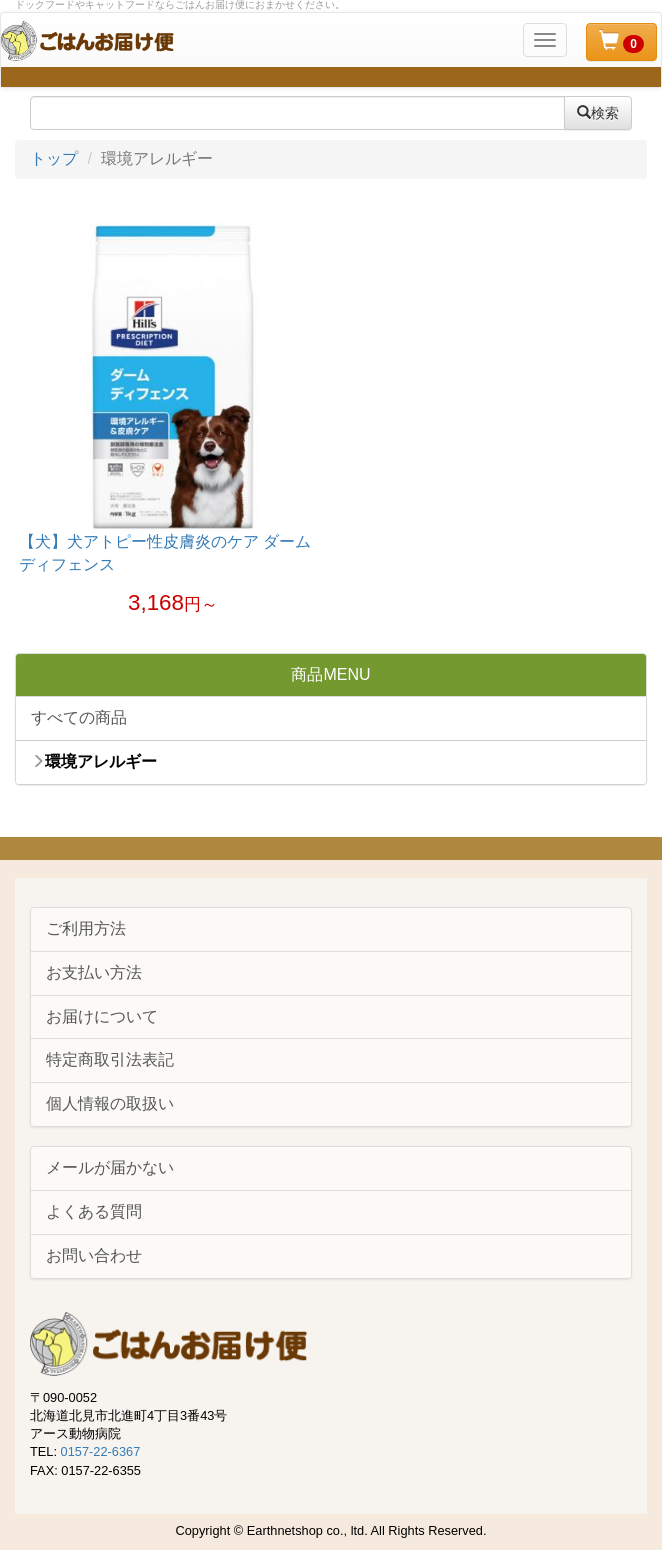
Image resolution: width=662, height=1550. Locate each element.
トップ (54, 158)
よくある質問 (94, 1211)
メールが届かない (110, 1167)
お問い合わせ (94, 1255)
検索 (598, 113)
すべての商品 (79, 717)
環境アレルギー (94, 761)
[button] (621, 42)
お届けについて (102, 1016)
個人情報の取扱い (110, 1103)
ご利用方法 (86, 928)
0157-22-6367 (101, 1451)
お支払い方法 (94, 972)
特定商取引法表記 (110, 1059)
